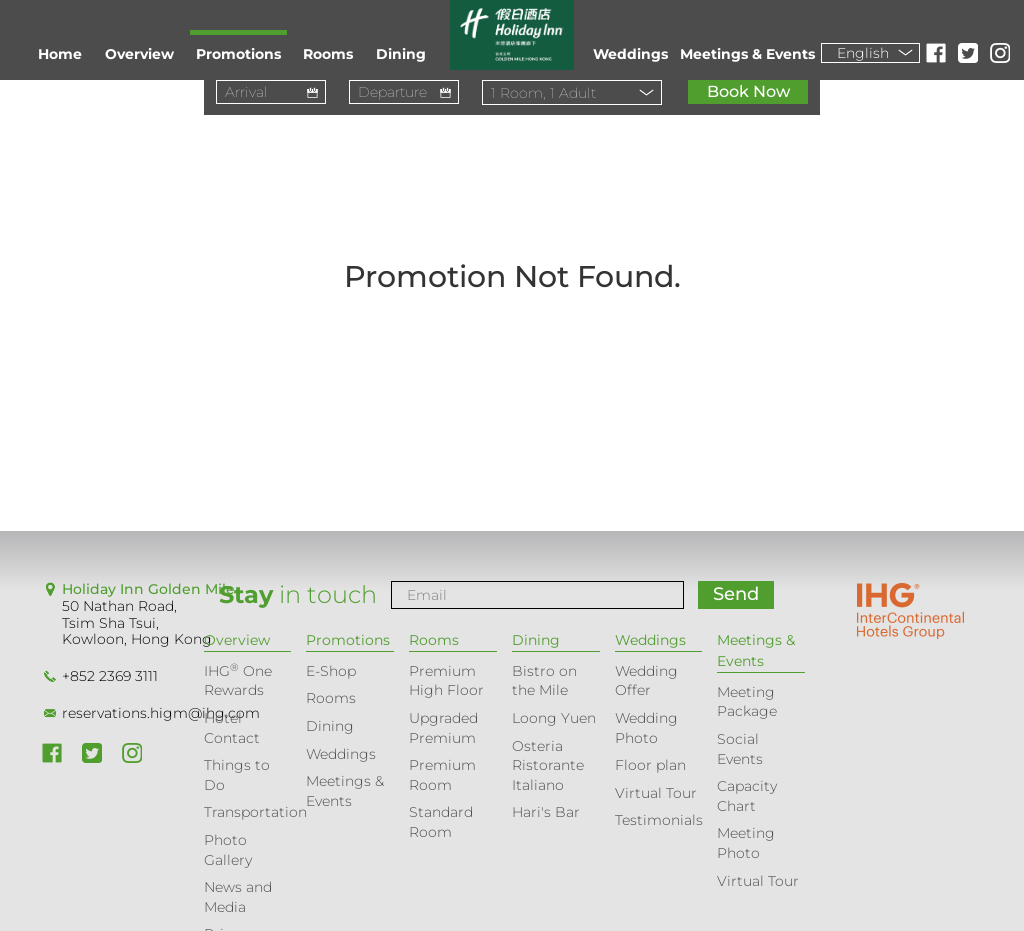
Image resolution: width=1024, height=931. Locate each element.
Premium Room (442, 775)
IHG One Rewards (238, 681)
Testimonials (659, 820)
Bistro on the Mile (544, 681)
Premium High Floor (446, 681)
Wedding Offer (646, 681)
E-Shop (331, 671)
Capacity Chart (747, 796)
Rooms (328, 54)
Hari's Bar (546, 812)
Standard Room (441, 822)
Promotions (238, 54)
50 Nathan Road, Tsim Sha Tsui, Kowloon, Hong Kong (137, 623)
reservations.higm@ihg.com (161, 713)
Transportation (255, 812)
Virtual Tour (656, 793)
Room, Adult (543, 93)
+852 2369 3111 (110, 676)
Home (60, 54)
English (863, 53)
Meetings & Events (747, 54)
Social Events (740, 749)
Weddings (630, 54)
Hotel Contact (232, 728)
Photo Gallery (228, 850)
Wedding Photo (646, 728)
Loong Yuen (554, 718)
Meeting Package (747, 702)
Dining (401, 54)
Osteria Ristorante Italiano (548, 765)
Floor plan (650, 765)
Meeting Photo (746, 843)
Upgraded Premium (443, 728)
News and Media (238, 897)
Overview (139, 54)
